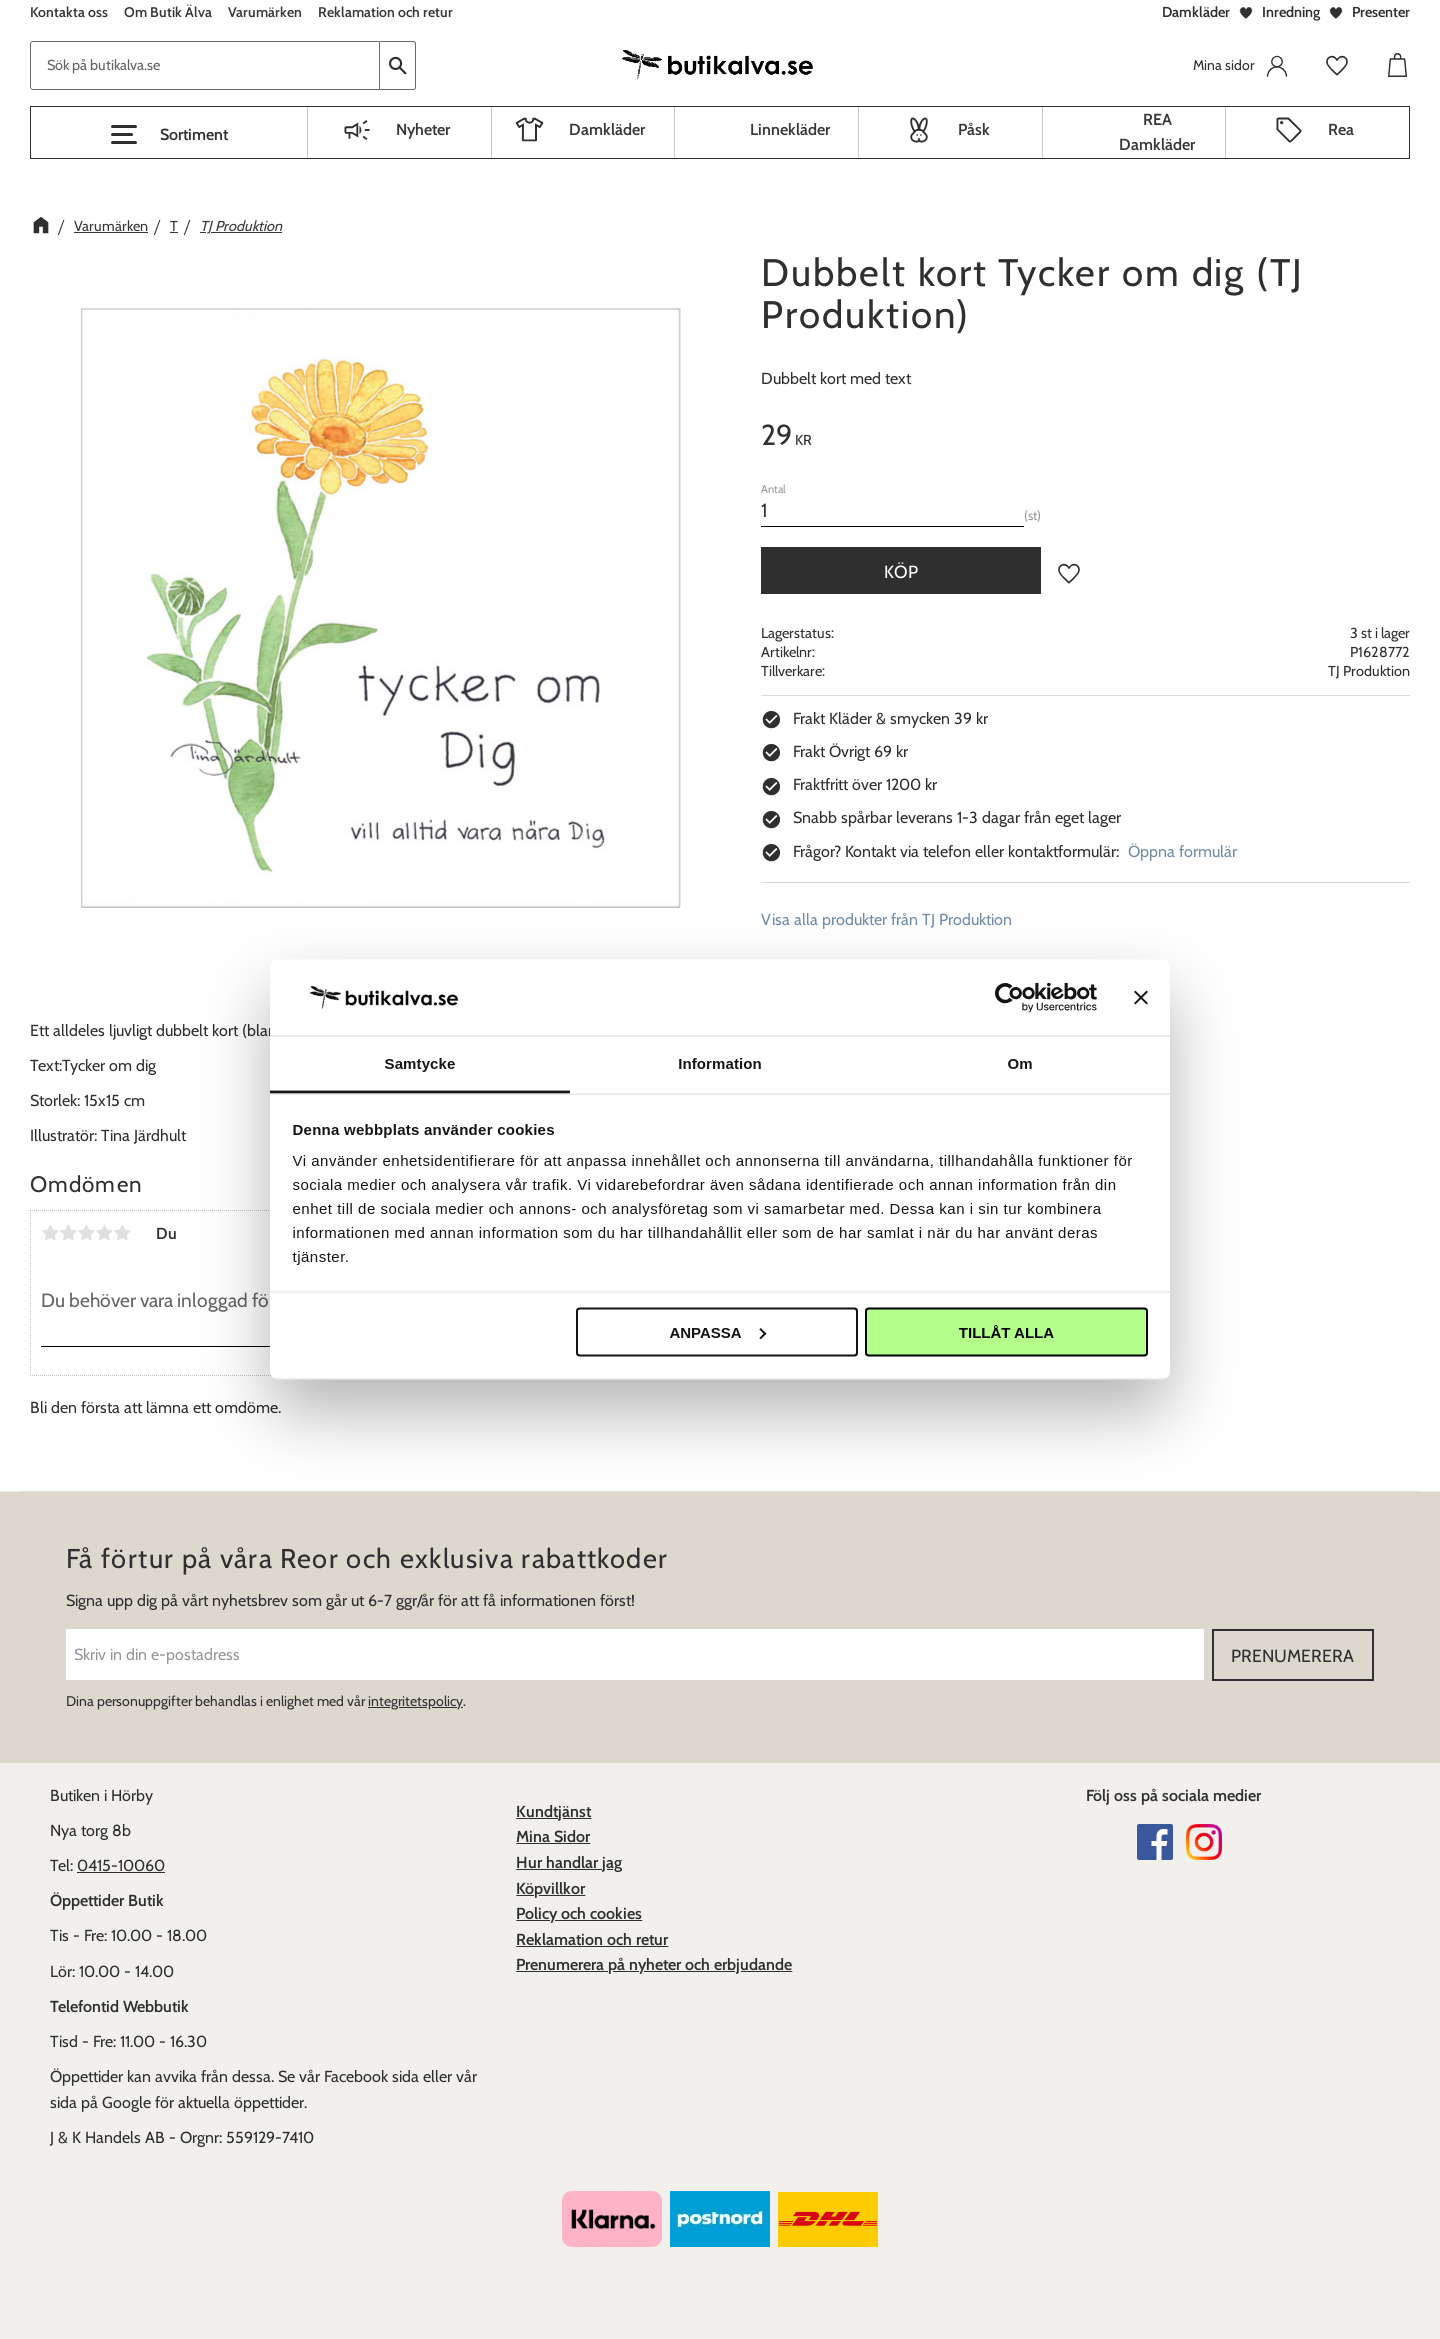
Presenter (1381, 12)
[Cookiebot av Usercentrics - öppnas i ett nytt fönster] (1009, 997)
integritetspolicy (415, 1701)
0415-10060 (121, 1865)
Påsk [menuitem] (974, 129)
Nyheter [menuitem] (423, 129)
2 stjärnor (68, 1233)
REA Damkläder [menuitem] (1157, 132)
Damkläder (1196, 12)
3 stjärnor (86, 1233)
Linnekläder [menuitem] (790, 129)
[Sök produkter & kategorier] (205, 65)
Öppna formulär (1182, 851)
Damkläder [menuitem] (607, 129)
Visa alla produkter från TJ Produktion (886, 919)
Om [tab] (1019, 1063)
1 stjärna (50, 1233)
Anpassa (717, 1331)
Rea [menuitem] (1341, 129)
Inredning (1291, 12)
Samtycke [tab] (420, 1063)
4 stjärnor (104, 1233)
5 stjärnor (122, 1233)
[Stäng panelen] (1141, 997)
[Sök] (398, 65)
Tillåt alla (1006, 1331)
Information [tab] (720, 1063)
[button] (169, 135)
